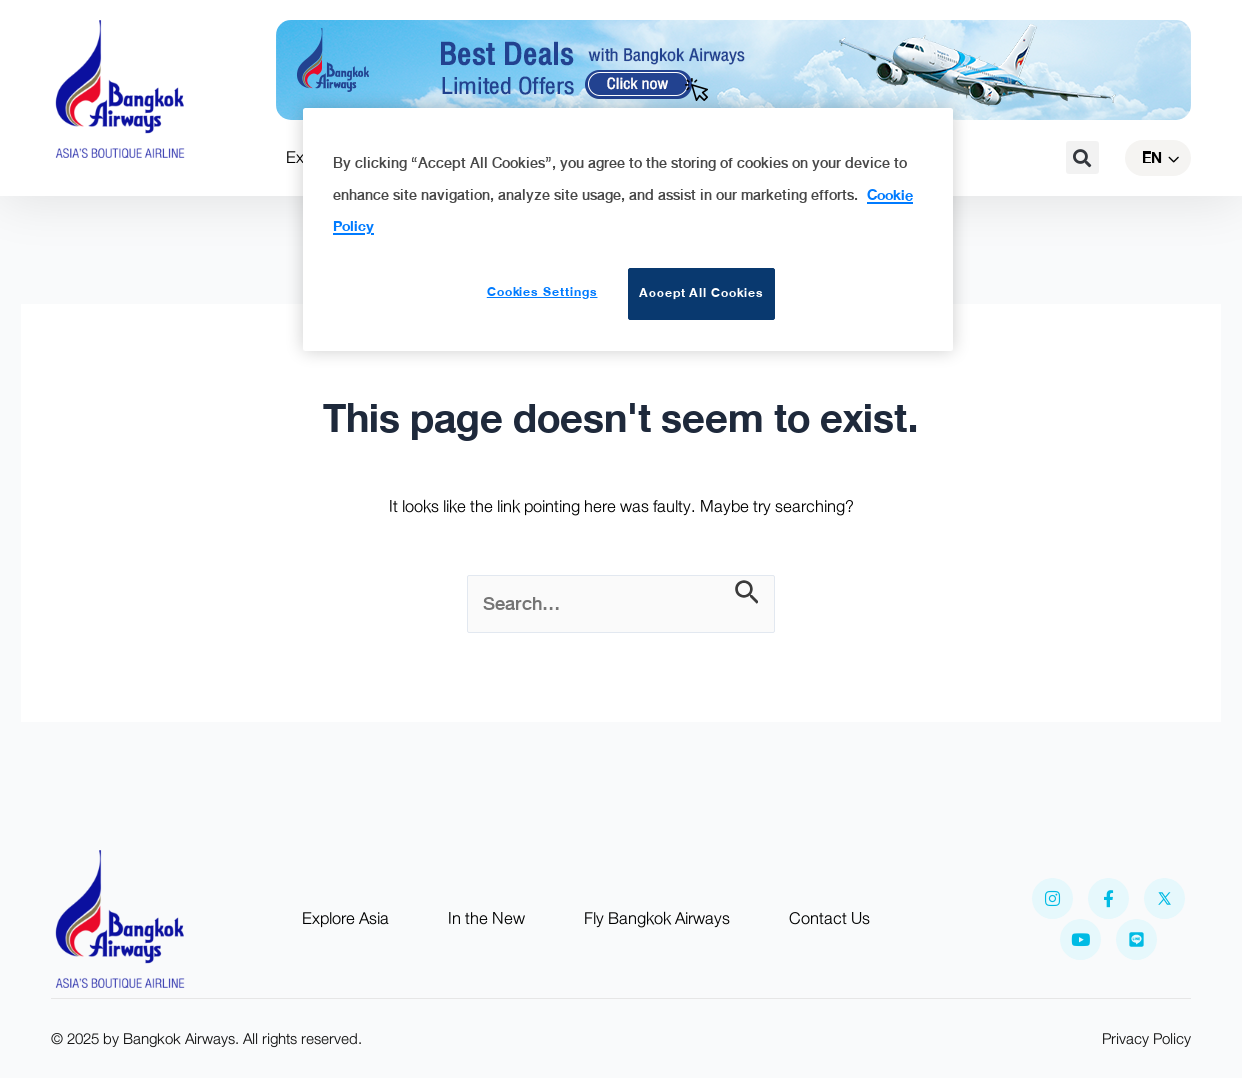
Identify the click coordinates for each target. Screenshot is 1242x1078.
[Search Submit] (747, 594)
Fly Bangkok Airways (657, 919)
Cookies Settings (542, 292)
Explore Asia (345, 919)
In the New (486, 919)
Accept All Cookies (701, 293)
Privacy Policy (1146, 1039)
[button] (1082, 157)
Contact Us (829, 919)
